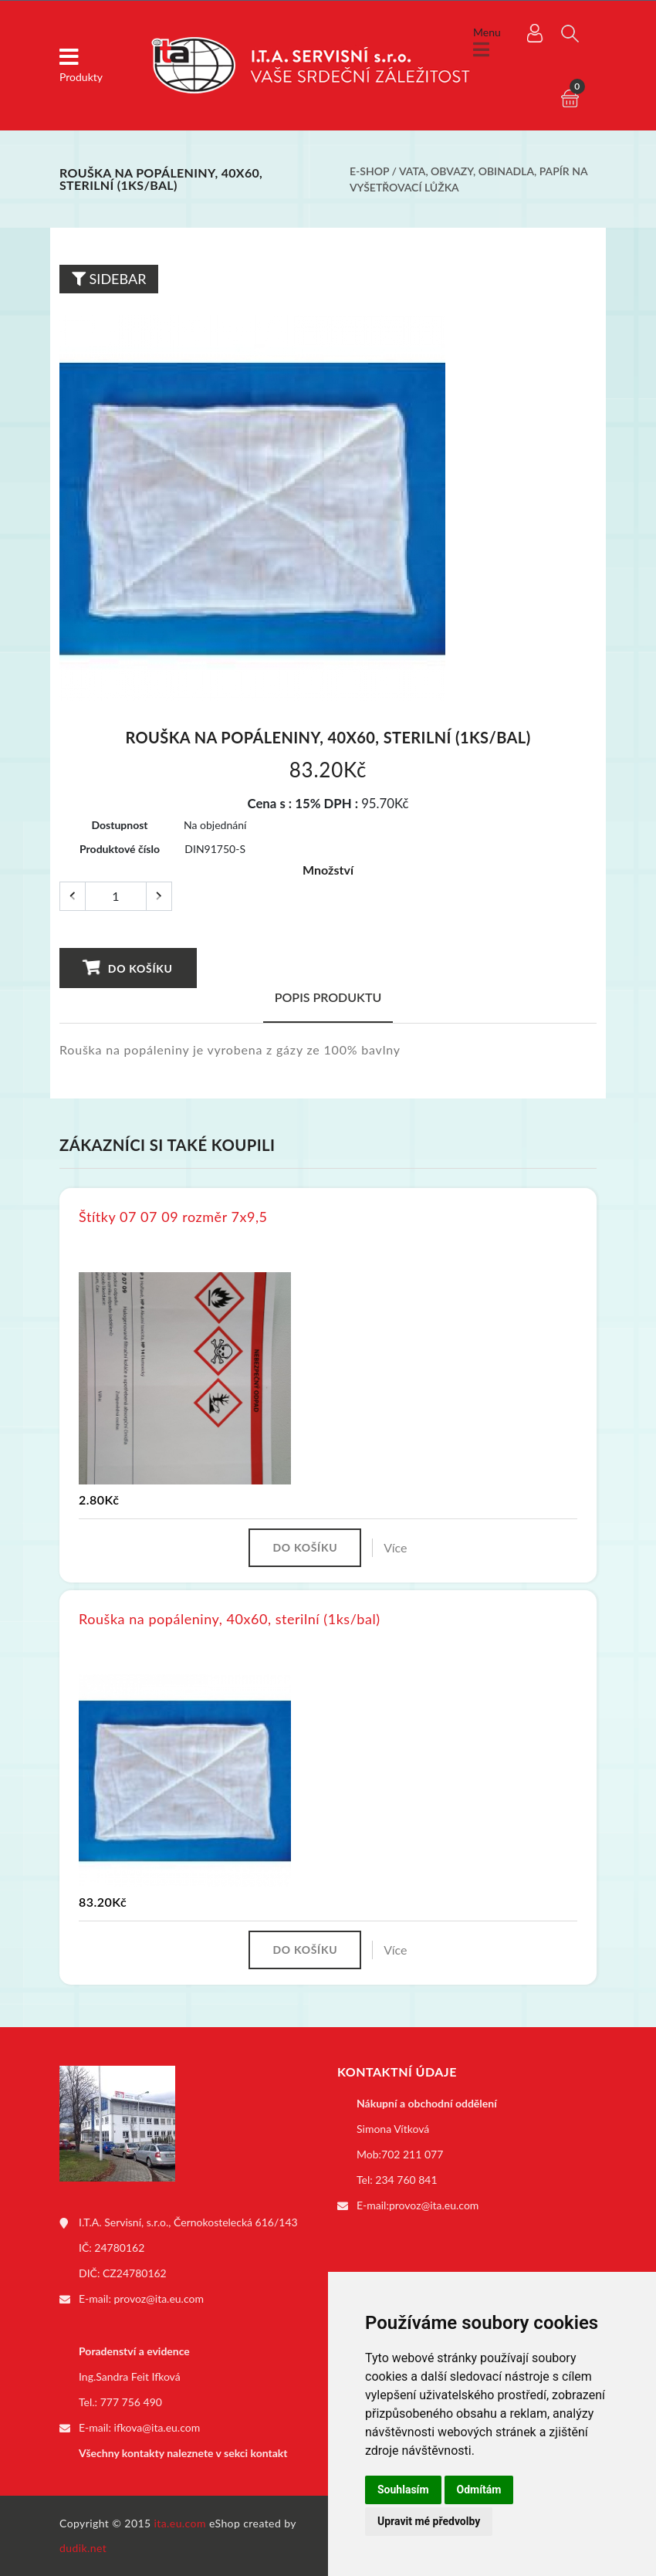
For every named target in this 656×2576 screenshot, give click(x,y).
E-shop (369, 171)
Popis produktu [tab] (328, 997)
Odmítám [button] (479, 2489)
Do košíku (128, 968)
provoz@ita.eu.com (159, 2298)
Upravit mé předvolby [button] (428, 2521)
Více (395, 1547)
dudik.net (83, 2547)
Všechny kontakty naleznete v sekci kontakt (183, 2452)
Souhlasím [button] (403, 2489)
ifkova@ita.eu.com (157, 2427)
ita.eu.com (180, 2523)
